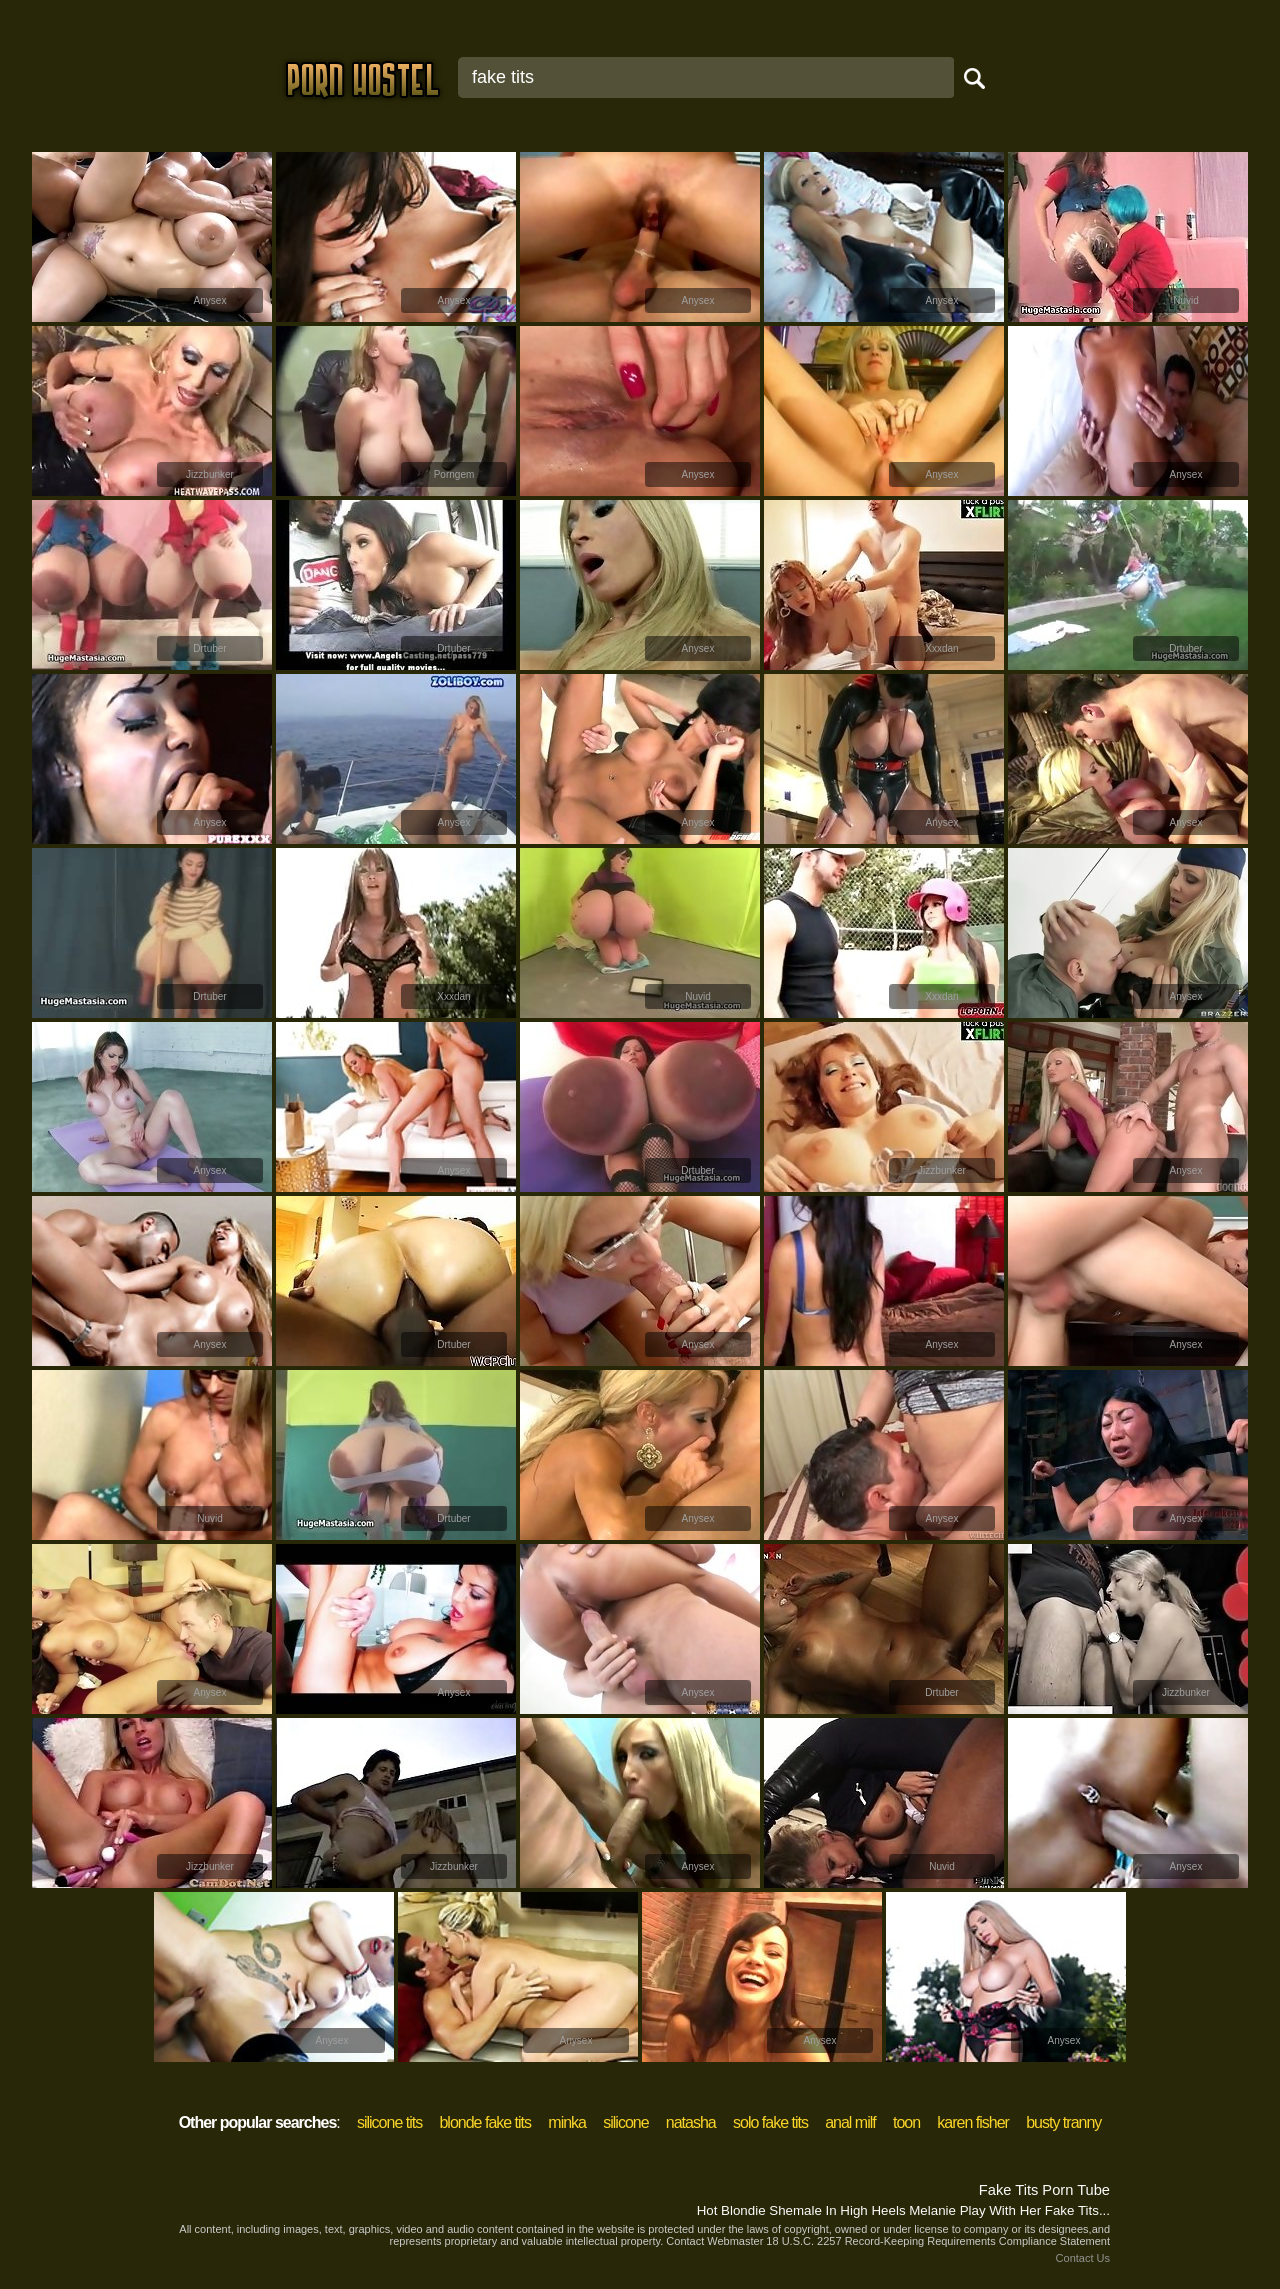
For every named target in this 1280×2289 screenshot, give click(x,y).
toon (906, 2122)
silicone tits (389, 2122)
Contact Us (1083, 2258)
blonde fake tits (485, 2122)
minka (567, 2122)
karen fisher (973, 2122)
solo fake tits (770, 2122)
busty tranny (1063, 2122)
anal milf (850, 2122)
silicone (625, 2122)
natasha (691, 2122)
